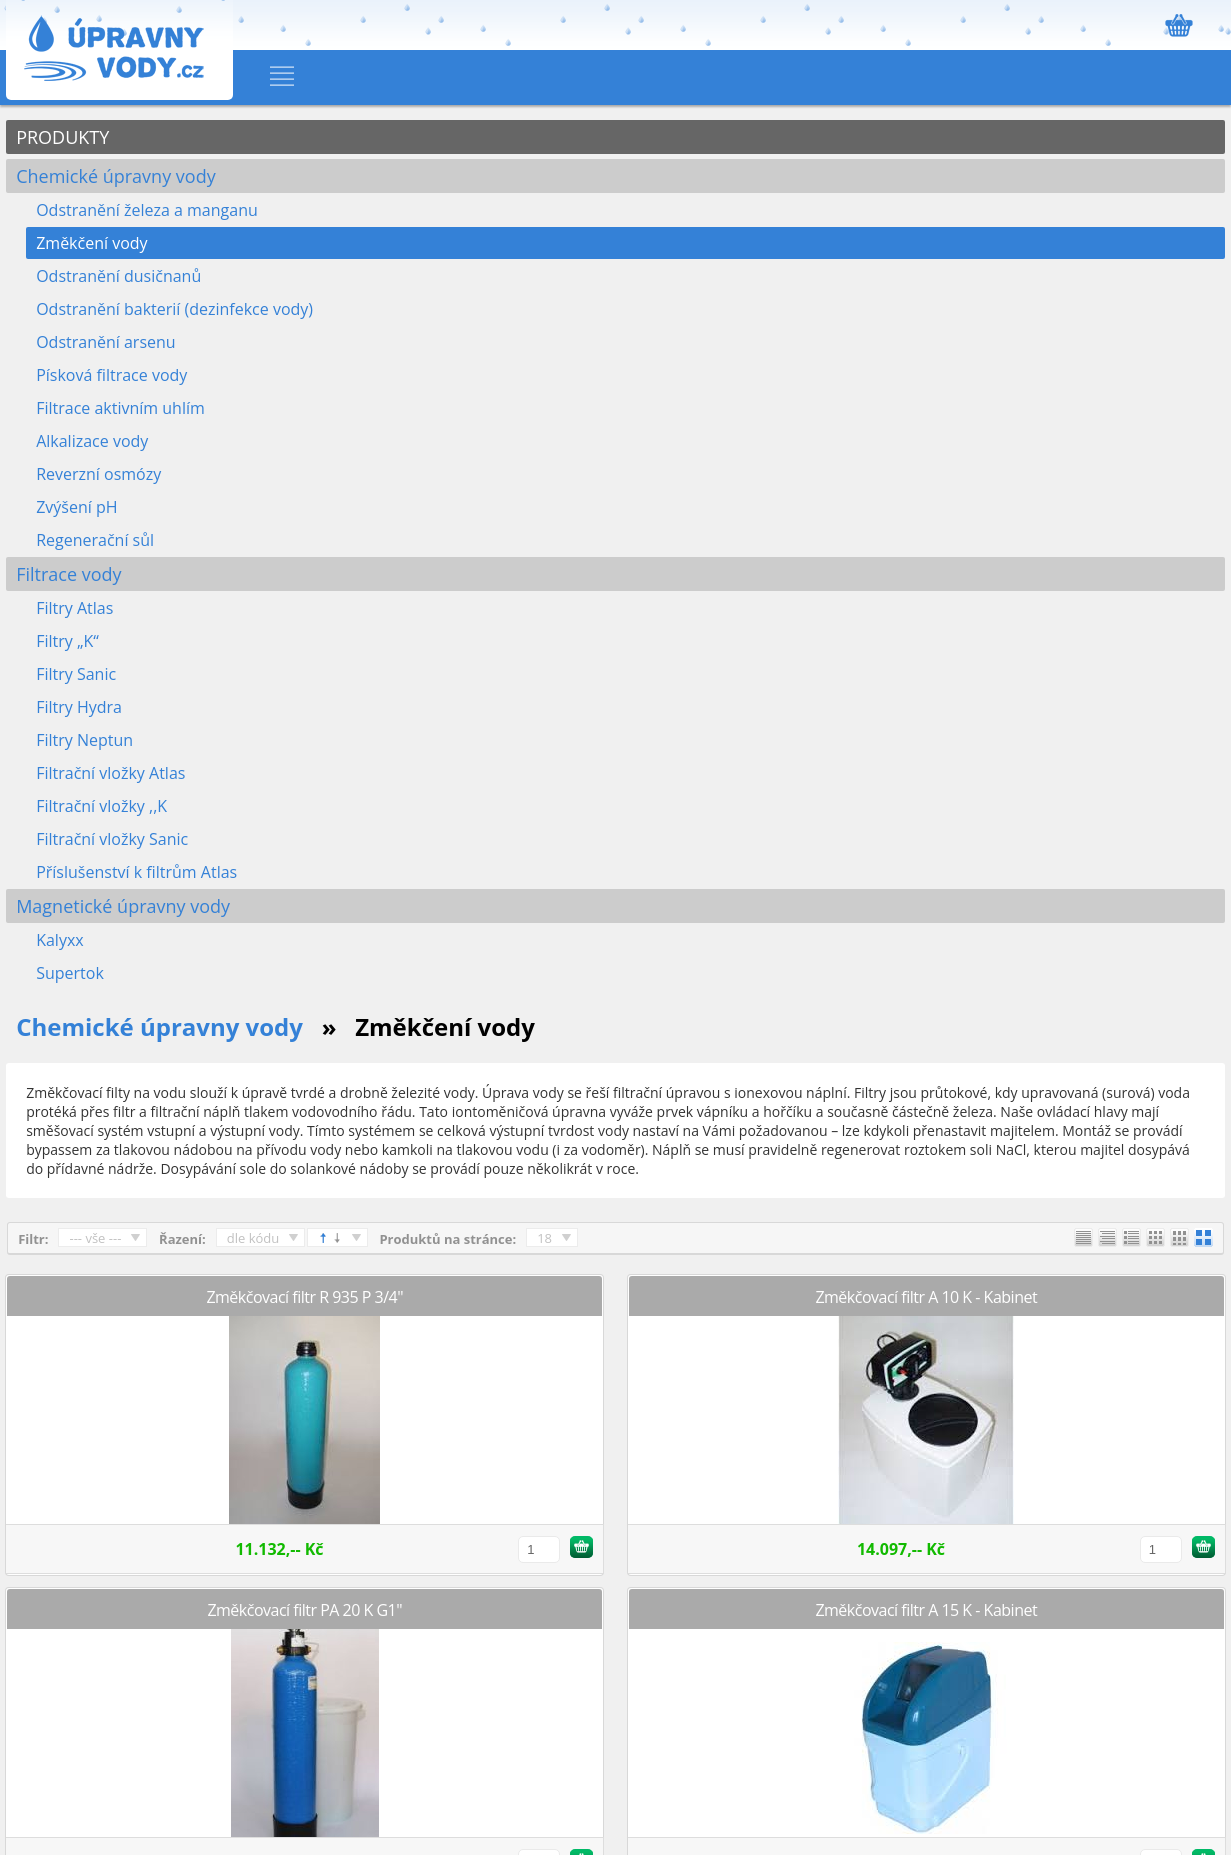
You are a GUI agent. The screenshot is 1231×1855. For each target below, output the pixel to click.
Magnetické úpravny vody (123, 906)
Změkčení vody (91, 243)
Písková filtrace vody (111, 375)
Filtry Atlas (74, 608)
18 (544, 1238)
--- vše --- (95, 1238)
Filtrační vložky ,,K (101, 806)
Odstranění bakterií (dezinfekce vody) (174, 309)
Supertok (70, 973)
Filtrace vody (68, 574)
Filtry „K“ (67, 641)
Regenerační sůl (95, 540)
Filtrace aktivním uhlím (120, 408)
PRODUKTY (62, 137)
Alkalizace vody (92, 441)
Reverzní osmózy (98, 474)
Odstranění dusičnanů (118, 276)
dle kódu (253, 1238)
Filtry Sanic (76, 674)
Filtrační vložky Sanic (112, 839)
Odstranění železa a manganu (147, 210)
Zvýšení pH (76, 507)
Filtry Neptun (84, 740)
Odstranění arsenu (105, 342)
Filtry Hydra (79, 707)
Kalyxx (60, 940)
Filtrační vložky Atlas (110, 773)
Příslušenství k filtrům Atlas (136, 872)
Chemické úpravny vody (116, 176)
